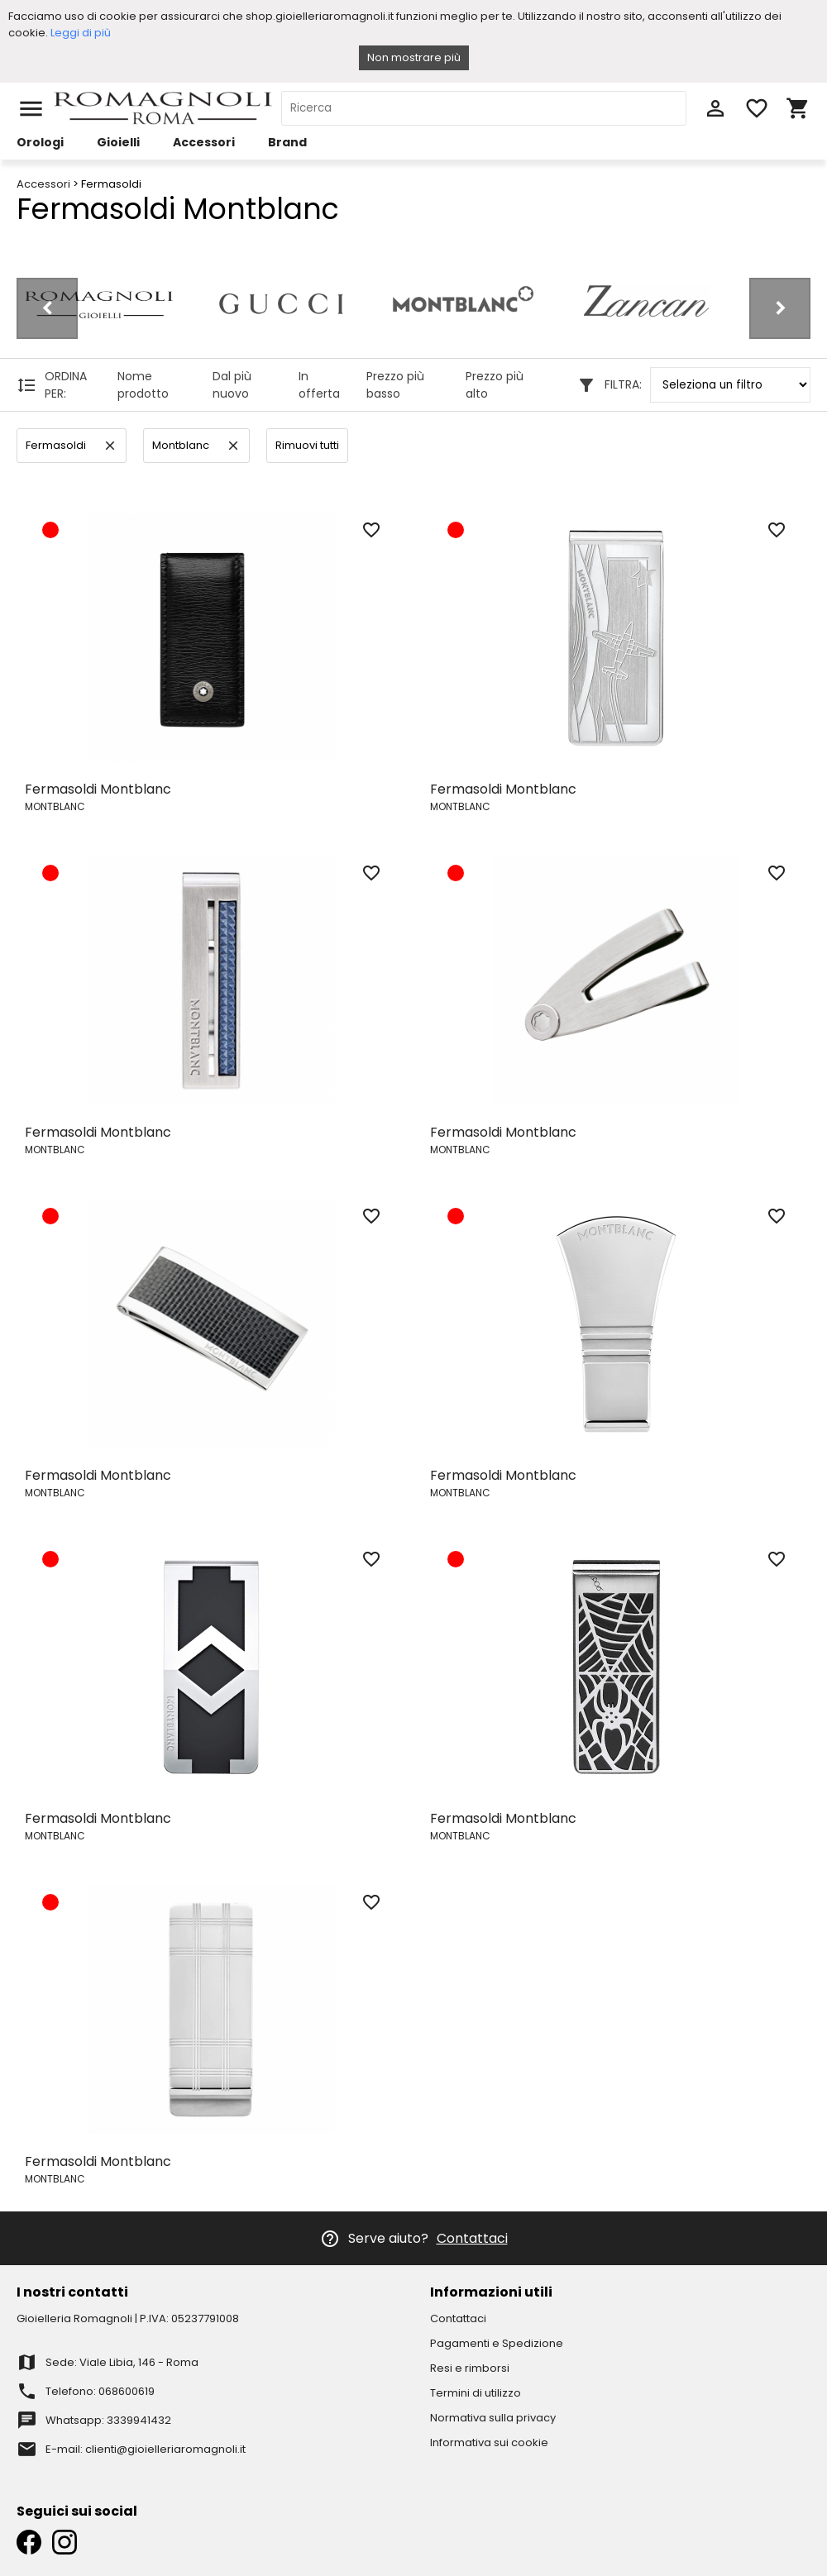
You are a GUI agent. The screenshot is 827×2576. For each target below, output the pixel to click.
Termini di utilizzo (475, 2393)
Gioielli (118, 142)
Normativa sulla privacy (493, 2418)
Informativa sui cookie (489, 2442)
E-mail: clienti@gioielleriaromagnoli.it (145, 2449)
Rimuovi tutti (307, 445)
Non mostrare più (414, 57)
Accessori (204, 142)
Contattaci (472, 2238)
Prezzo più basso (395, 385)
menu (31, 108)
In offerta (319, 385)
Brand (287, 142)
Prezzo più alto (494, 385)
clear (110, 445)
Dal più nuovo (232, 385)
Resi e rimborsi (469, 2368)
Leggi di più (80, 33)
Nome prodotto (143, 385)
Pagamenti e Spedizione (496, 2343)
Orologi (40, 142)
